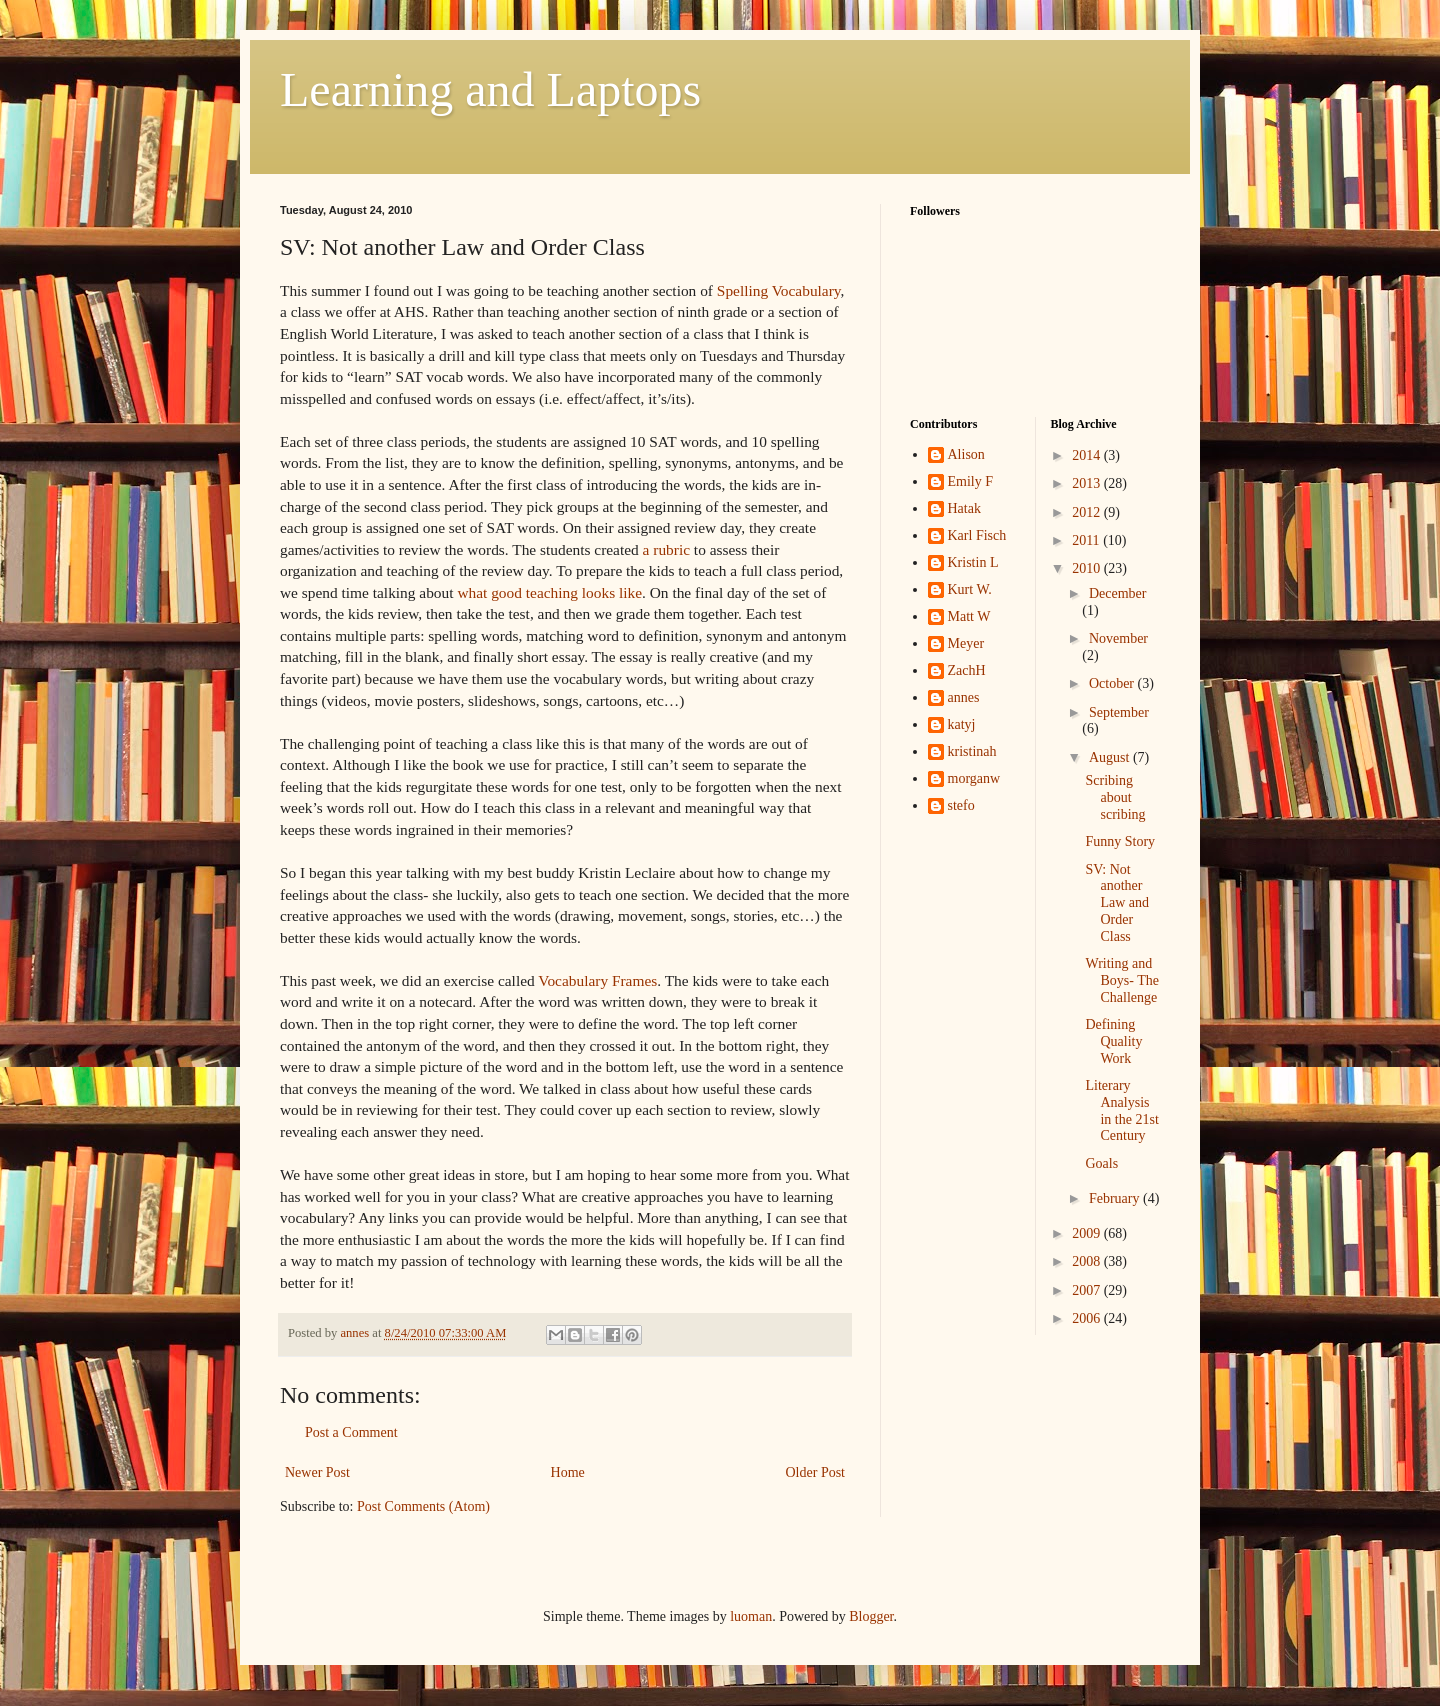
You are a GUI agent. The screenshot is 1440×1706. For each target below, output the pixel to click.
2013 (1088, 483)
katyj (962, 724)
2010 (1088, 568)
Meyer (966, 643)
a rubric (666, 549)
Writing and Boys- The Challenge (1121, 980)
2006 (1088, 1318)
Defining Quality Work (1113, 1041)
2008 (1088, 1261)
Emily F (971, 481)
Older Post (816, 1472)
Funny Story (1120, 841)
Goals (1101, 1163)
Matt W (969, 616)
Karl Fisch (977, 535)
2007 (1088, 1290)
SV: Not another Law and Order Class (1117, 903)
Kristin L (973, 562)
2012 (1088, 512)
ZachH (967, 670)
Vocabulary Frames (597, 980)
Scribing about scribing (1115, 797)
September (1119, 712)
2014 (1088, 455)
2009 (1088, 1233)
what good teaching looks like (549, 592)
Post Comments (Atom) (423, 1506)
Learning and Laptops (490, 89)
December (1118, 593)
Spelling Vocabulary (779, 290)
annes (964, 697)
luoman (751, 1616)
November (1118, 638)
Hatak (964, 508)
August (1111, 757)
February (1116, 1198)
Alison (966, 454)
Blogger (871, 1616)
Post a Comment (351, 1432)
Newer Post (317, 1472)
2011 (1087, 540)
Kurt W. (970, 589)
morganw (974, 778)
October (1113, 683)
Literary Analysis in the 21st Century (1121, 1110)
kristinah (972, 751)
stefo (961, 805)
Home (568, 1472)
